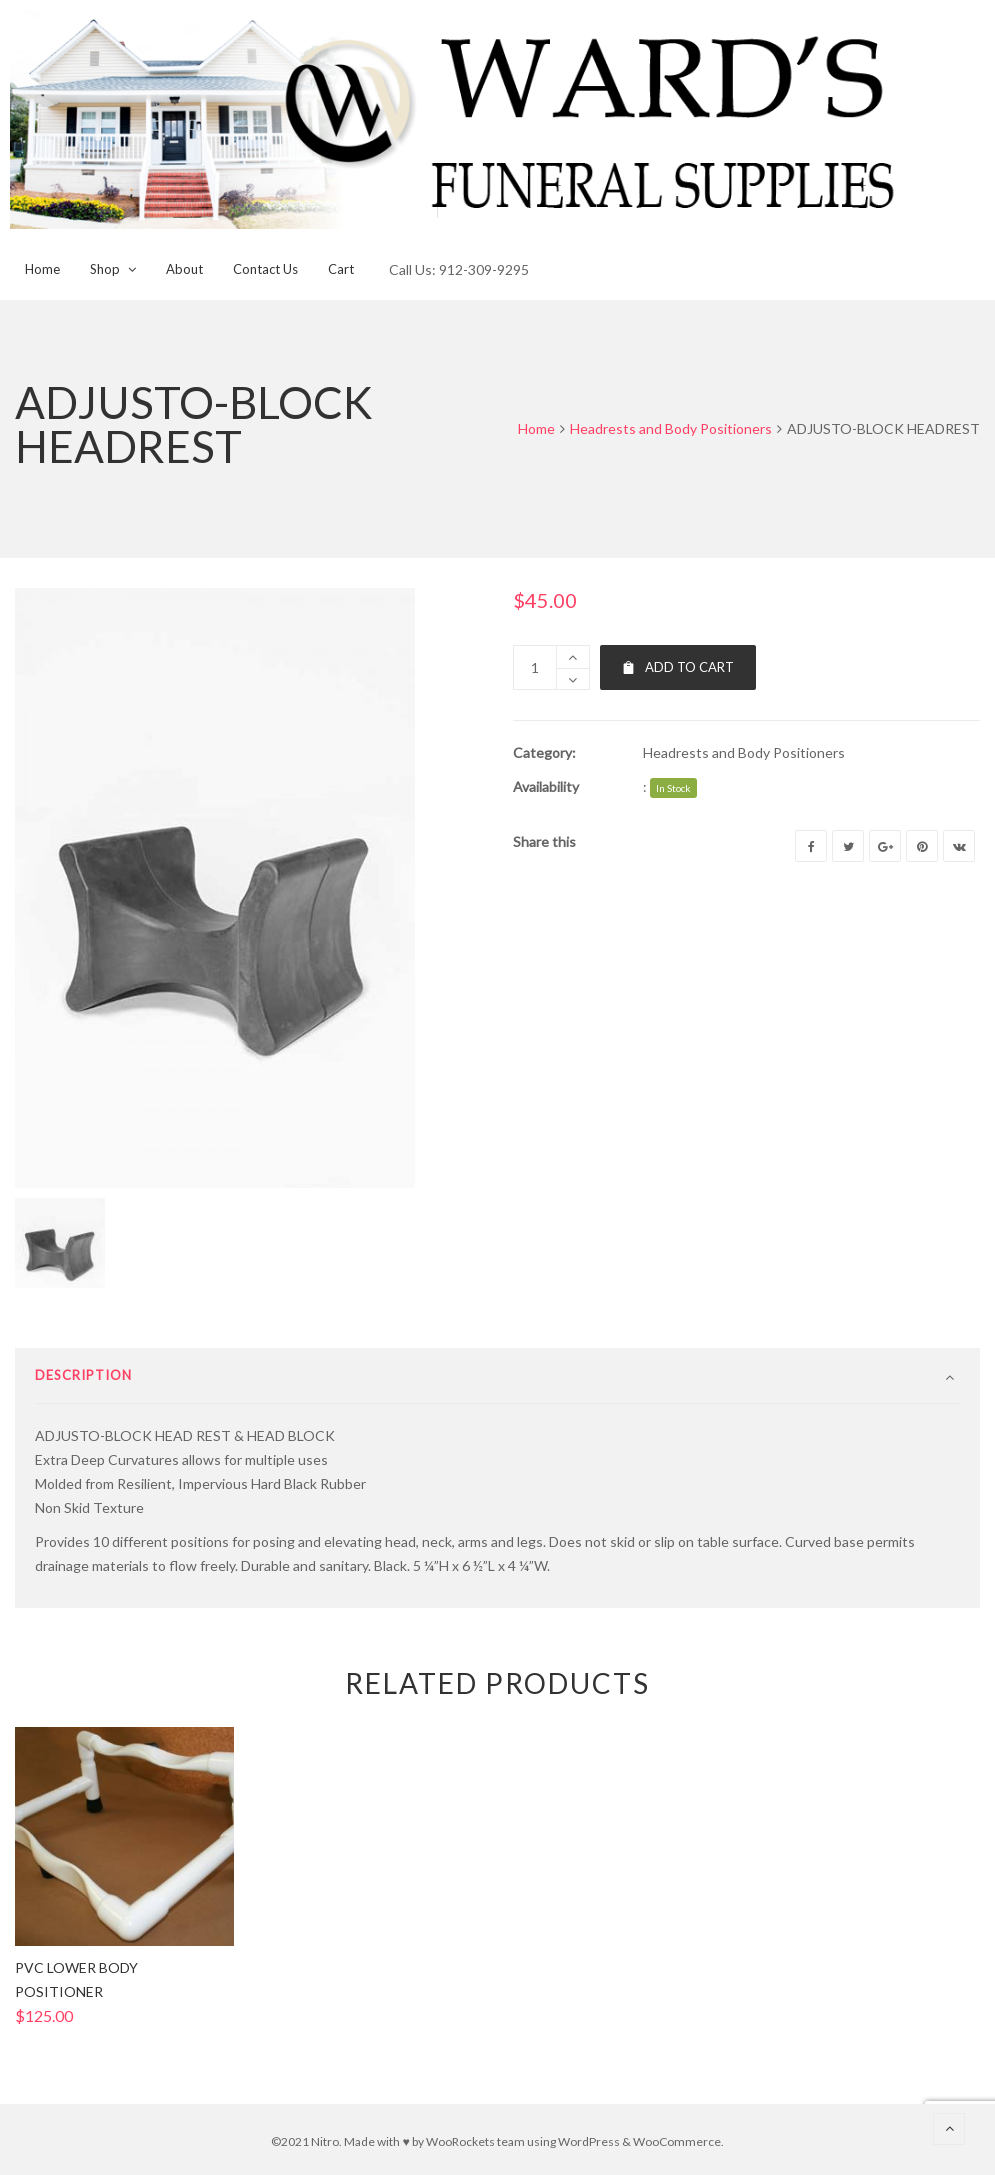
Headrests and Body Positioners (671, 428)
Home (536, 428)
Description (83, 1375)
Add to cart (678, 667)
